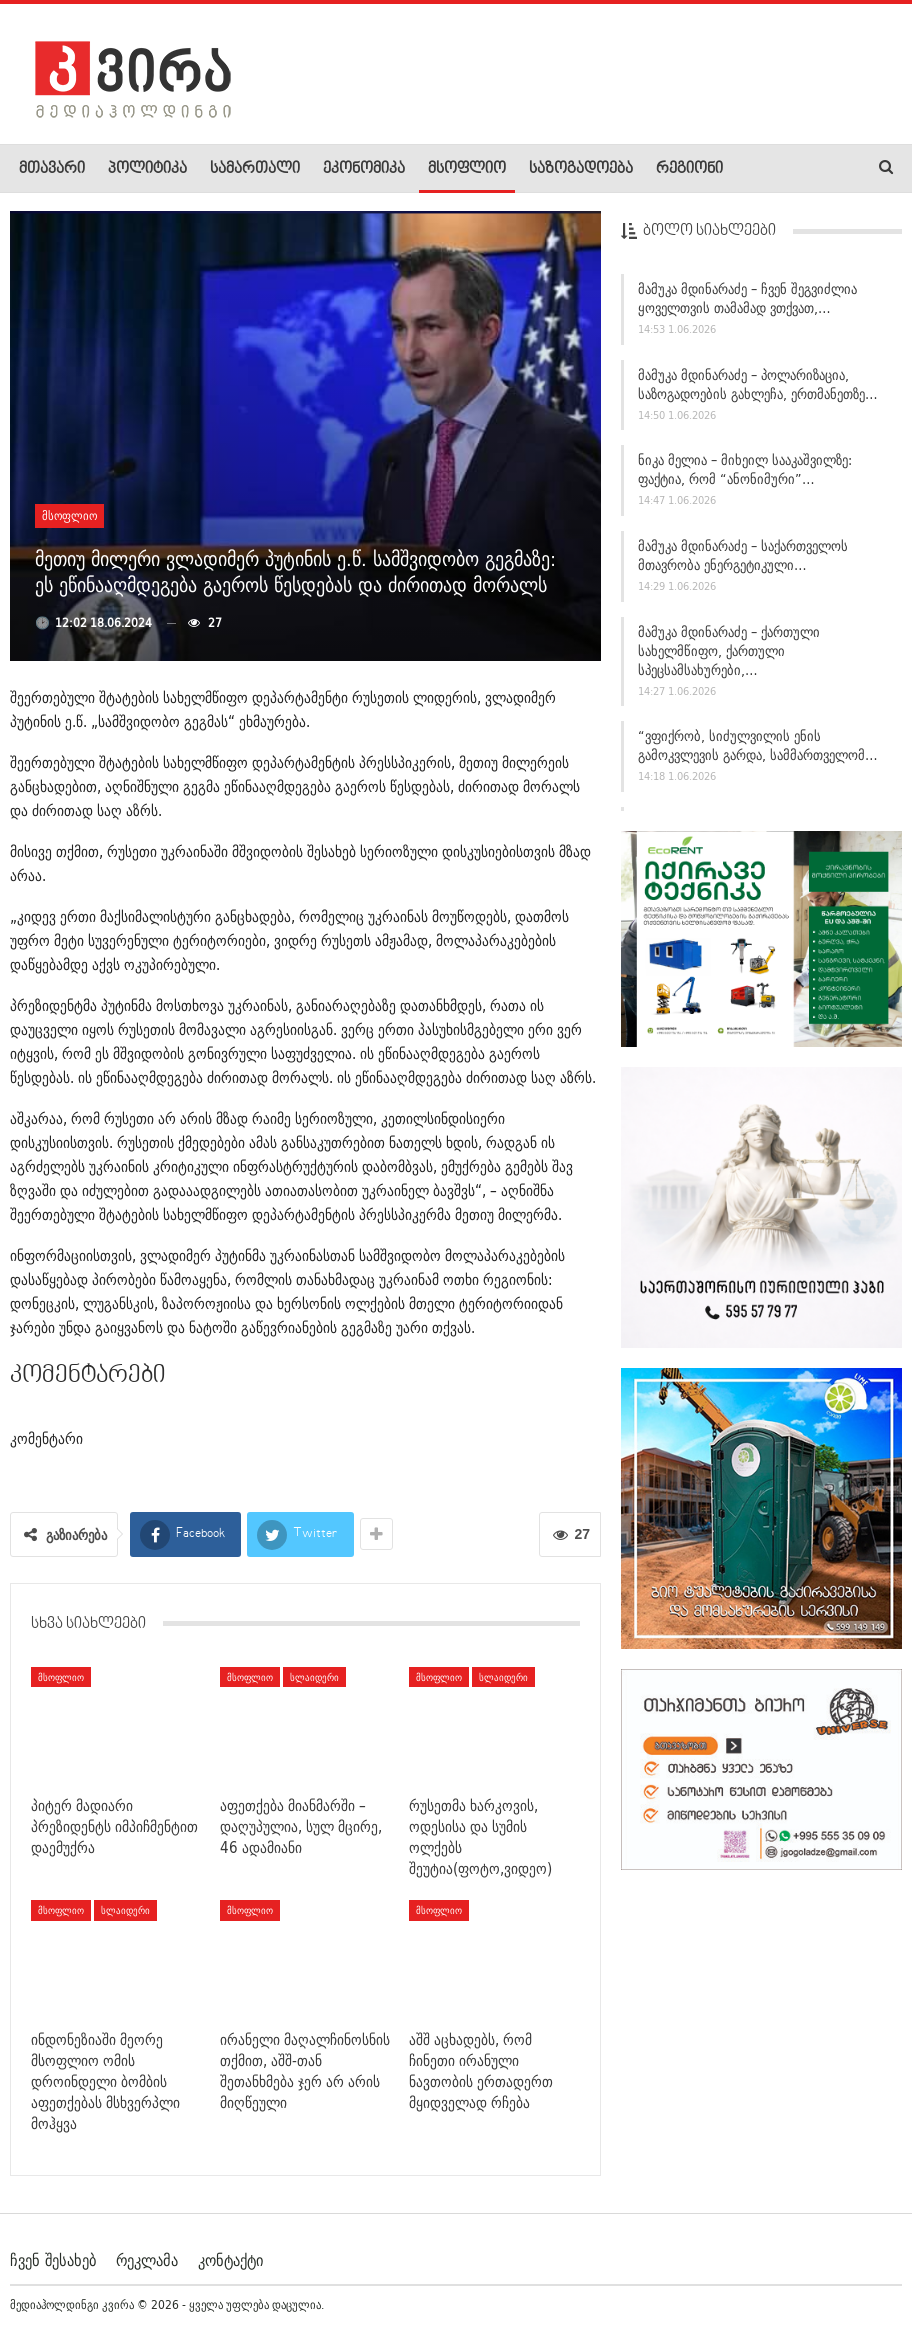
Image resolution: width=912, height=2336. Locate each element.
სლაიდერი (314, 1677)
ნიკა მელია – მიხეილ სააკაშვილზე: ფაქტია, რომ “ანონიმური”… (745, 472)
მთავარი (52, 169)
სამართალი (255, 169)
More (761, 169)
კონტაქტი (230, 2260)
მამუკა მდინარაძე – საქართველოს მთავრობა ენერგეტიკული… (743, 558)
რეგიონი (689, 169)
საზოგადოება (581, 169)
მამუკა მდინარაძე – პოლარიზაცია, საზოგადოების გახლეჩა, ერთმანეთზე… (758, 386)
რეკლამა (147, 2260)
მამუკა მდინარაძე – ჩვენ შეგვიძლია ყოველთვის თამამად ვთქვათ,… (747, 301)
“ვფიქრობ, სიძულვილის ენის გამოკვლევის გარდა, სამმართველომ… (758, 748)
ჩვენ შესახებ (53, 2260)
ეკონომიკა (364, 169)
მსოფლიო (467, 169)
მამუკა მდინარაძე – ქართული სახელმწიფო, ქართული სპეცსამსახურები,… (729, 653)
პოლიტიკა (147, 169)
